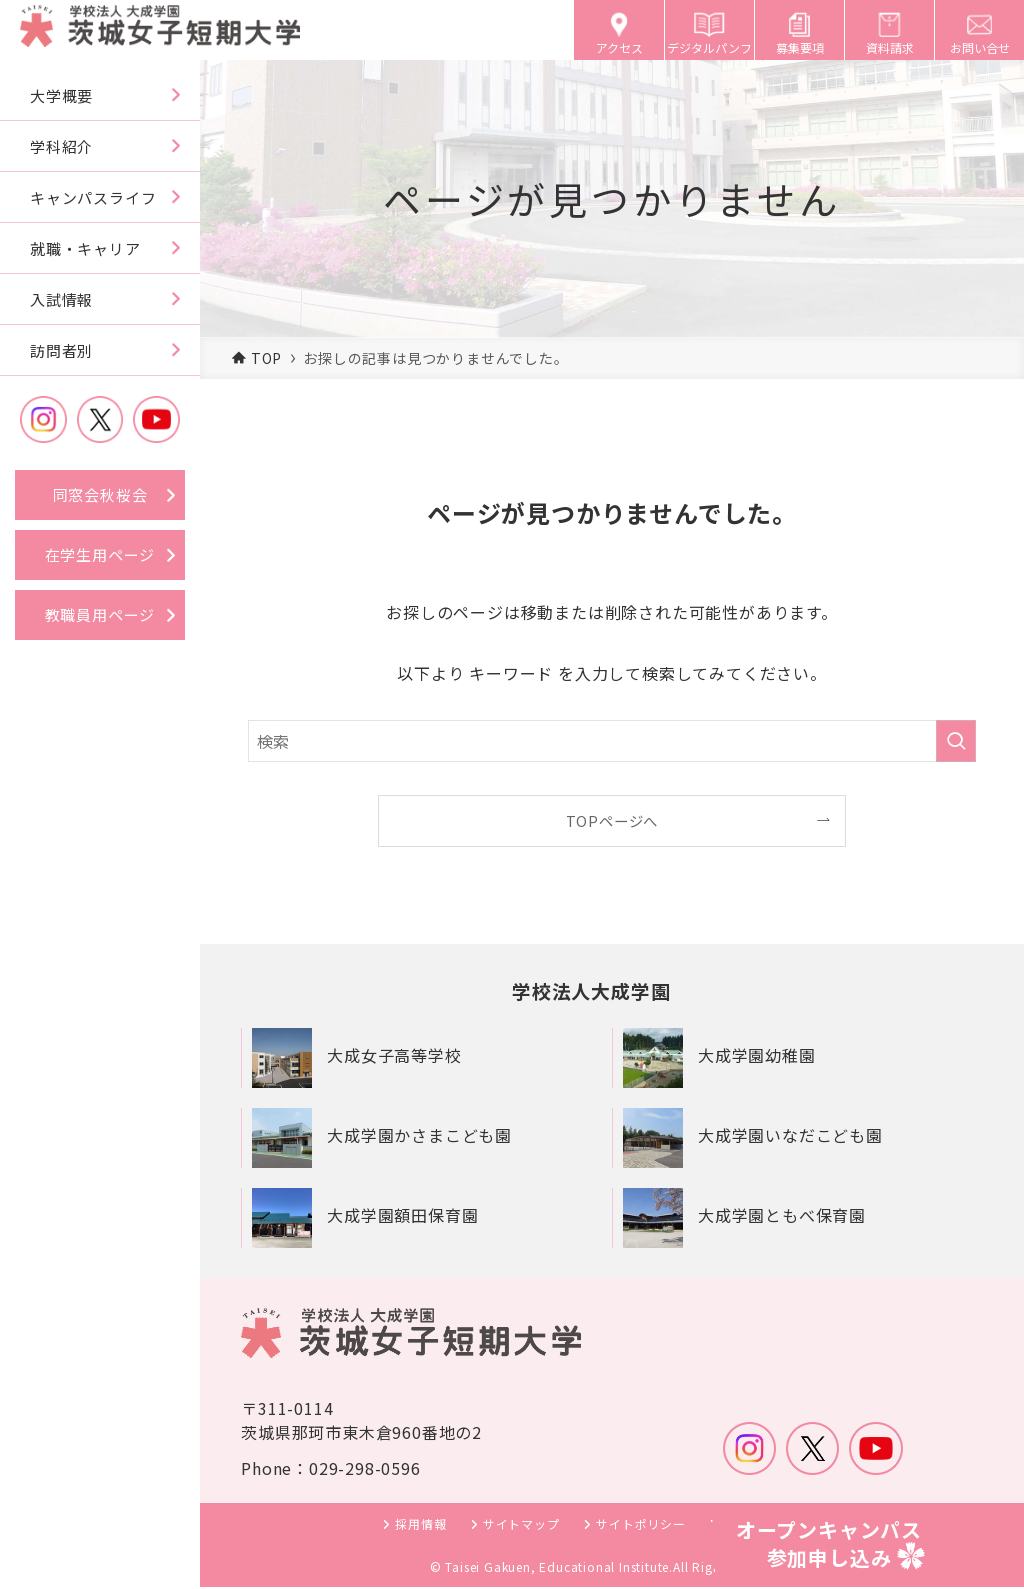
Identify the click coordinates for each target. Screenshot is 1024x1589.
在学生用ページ (100, 554)
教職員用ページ (100, 614)
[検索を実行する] (956, 741)
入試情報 (61, 299)
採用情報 (420, 1525)
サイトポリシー (641, 1525)
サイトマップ (521, 1525)
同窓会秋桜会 (100, 494)
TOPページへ (612, 820)
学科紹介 (61, 146)
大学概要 (61, 95)
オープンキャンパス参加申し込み (829, 1543)
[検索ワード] (612, 741)
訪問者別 (61, 350)
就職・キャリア (85, 248)
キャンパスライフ (93, 197)
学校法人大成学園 (595, 991)
